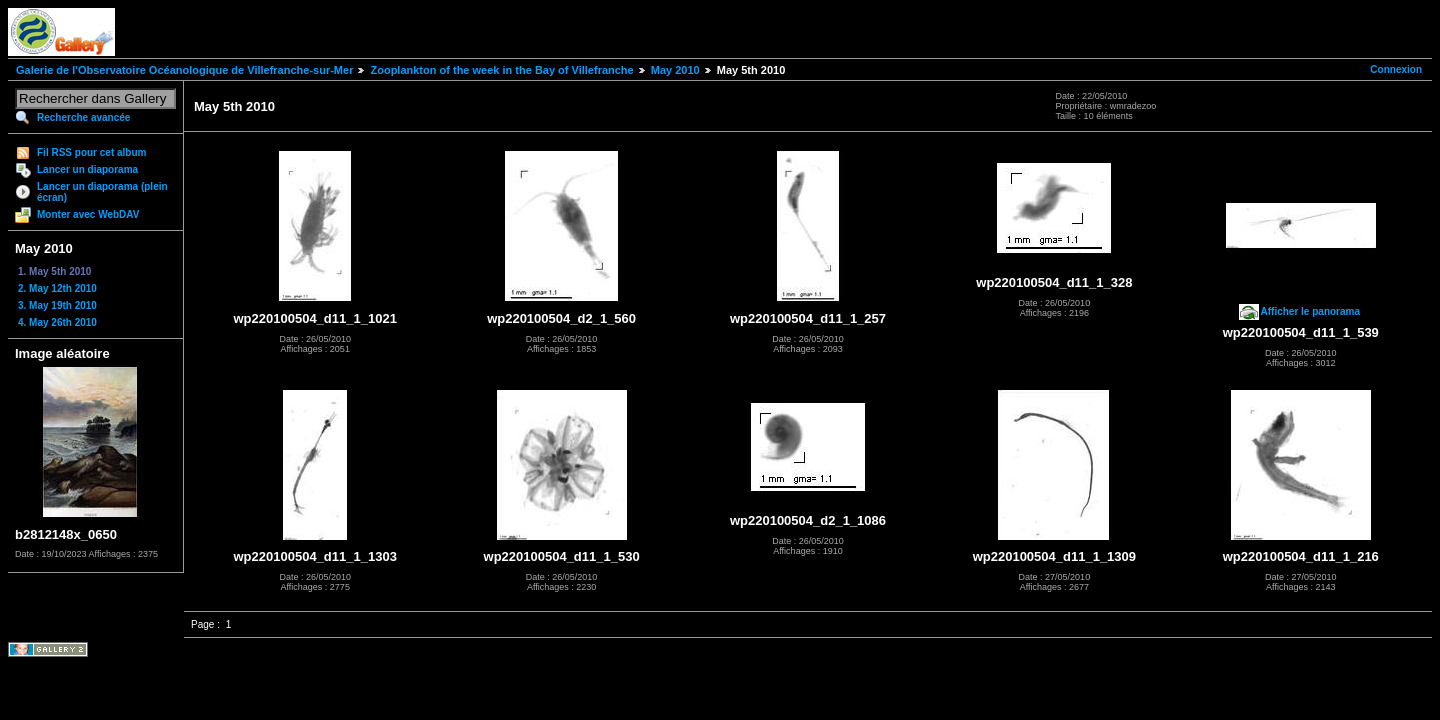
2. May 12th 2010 (57, 288)
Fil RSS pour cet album (91, 152)
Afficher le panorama (1310, 311)
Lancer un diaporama (87, 169)
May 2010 (675, 70)
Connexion (1396, 69)
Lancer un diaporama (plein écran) (102, 192)
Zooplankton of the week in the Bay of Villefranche (501, 70)
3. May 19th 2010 (57, 305)
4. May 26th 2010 (57, 322)
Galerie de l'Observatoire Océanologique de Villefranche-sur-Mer (184, 70)
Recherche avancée (83, 117)
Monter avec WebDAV (88, 214)
